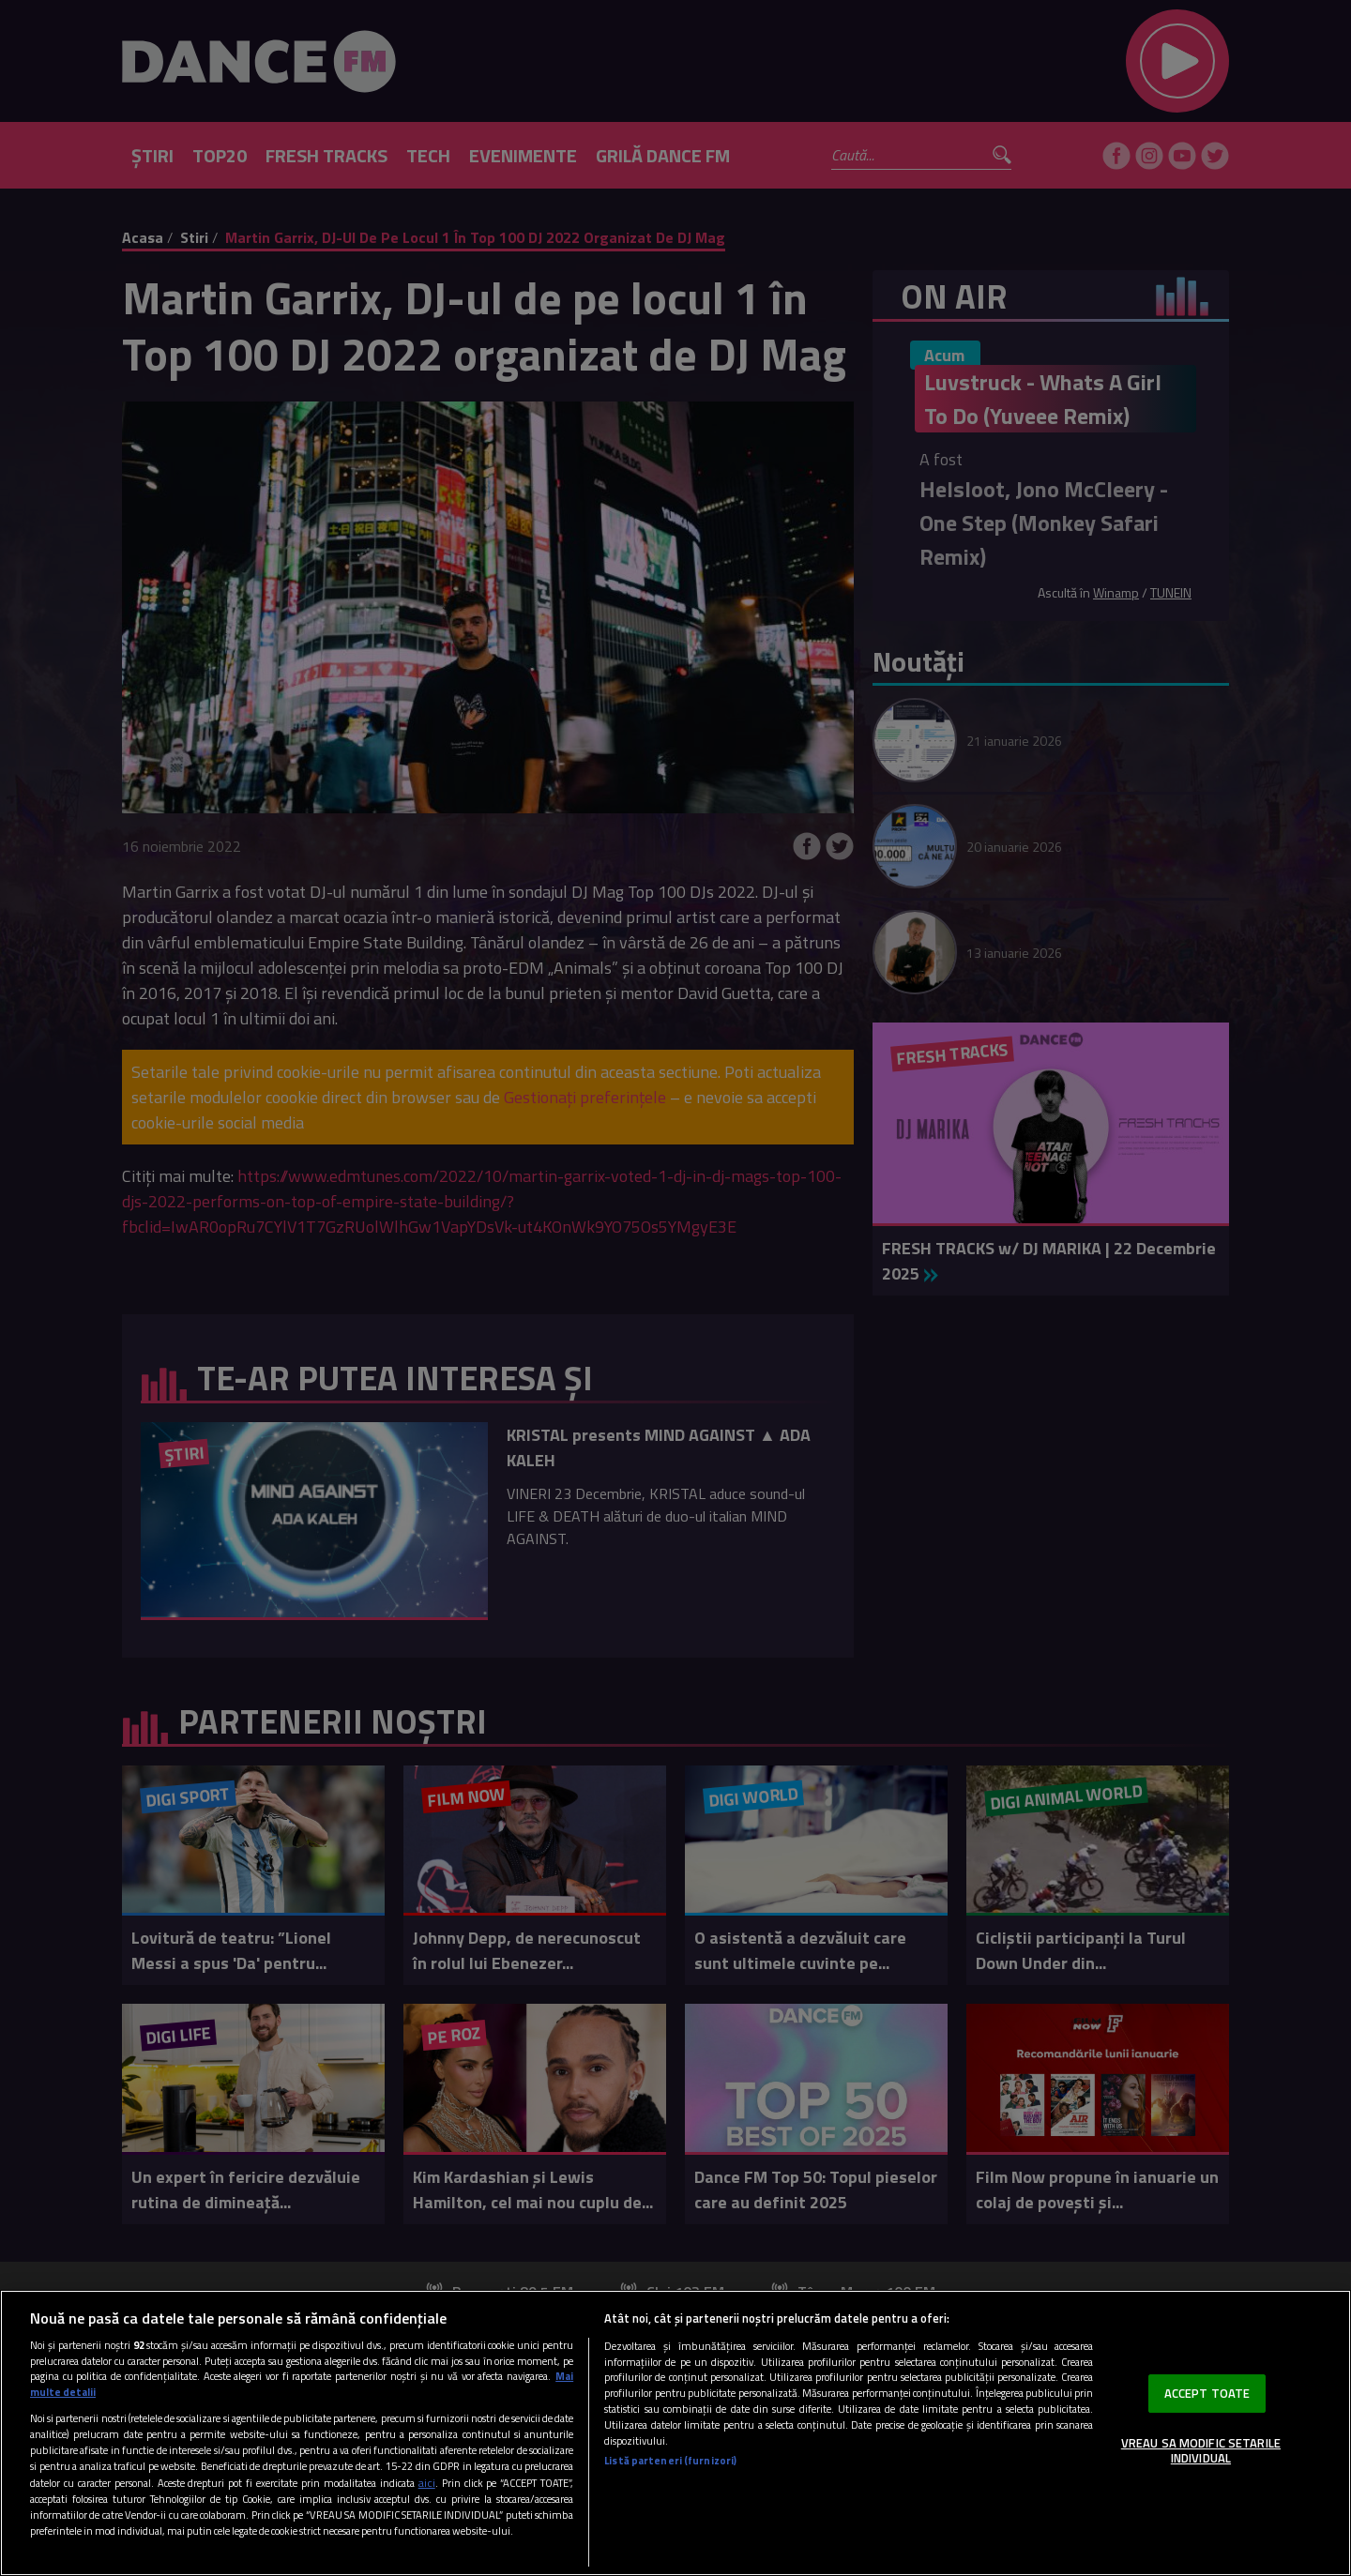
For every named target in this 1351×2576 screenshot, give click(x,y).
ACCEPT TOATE (1207, 2393)
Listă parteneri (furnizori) (670, 2460)
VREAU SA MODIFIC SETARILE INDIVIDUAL (1201, 2450)
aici (426, 2483)
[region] (675, 2433)
